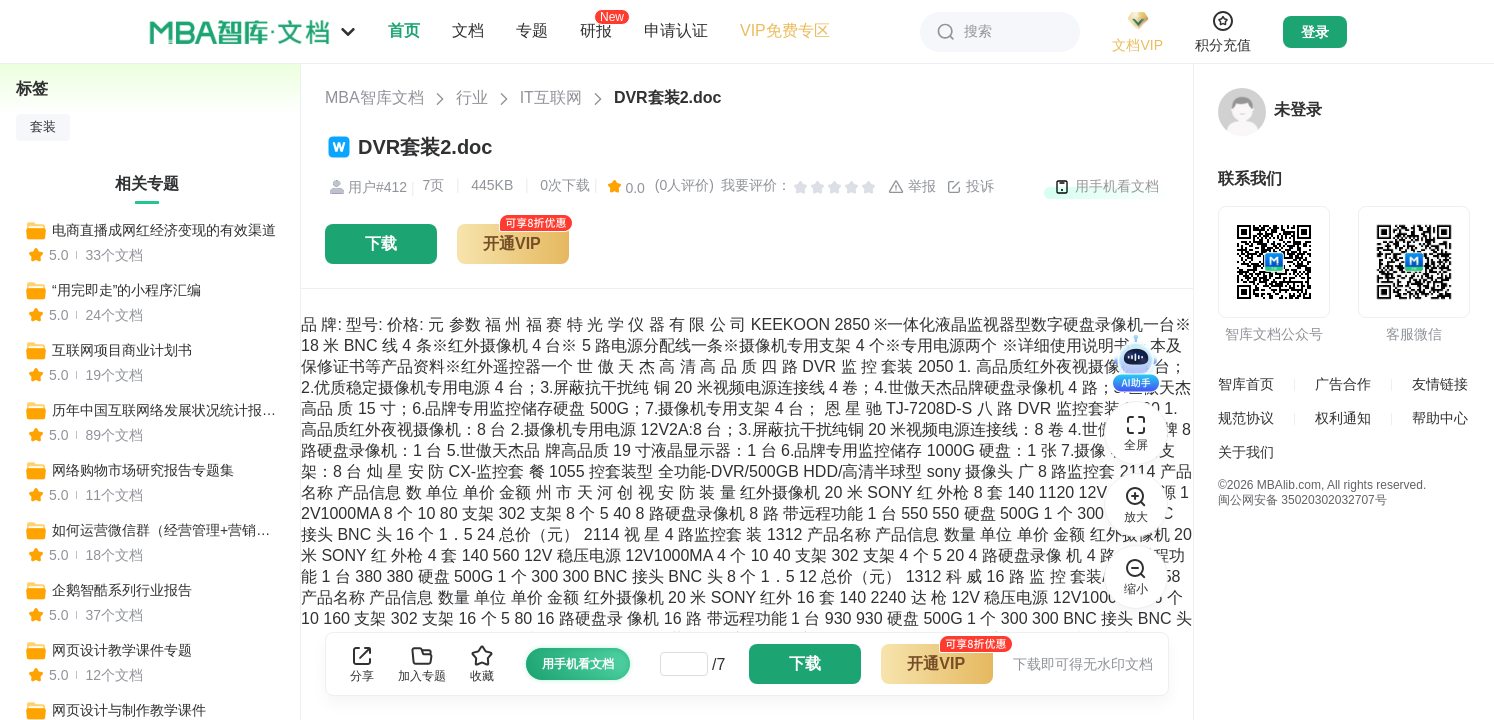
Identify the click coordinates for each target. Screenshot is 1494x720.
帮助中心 (1440, 418)
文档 (468, 30)
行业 (472, 97)
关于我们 (1246, 452)
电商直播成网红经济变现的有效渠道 (164, 230)
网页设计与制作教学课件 (129, 710)
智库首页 (1246, 384)
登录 (1315, 32)
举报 (912, 187)
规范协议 (1246, 418)
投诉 (970, 187)
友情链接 (1440, 384)
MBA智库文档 (374, 97)
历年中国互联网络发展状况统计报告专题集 (167, 410)
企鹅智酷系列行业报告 (122, 590)
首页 (404, 30)
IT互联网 (551, 97)
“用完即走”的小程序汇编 (126, 290)
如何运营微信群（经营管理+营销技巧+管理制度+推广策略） (167, 530)
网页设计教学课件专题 (122, 650)
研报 (596, 30)
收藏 (482, 663)
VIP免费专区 (785, 30)
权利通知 (1343, 418)
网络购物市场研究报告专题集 (143, 470)
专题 (532, 30)
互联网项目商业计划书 (122, 350)
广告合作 (1343, 384)
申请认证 (676, 30)
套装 (43, 127)
